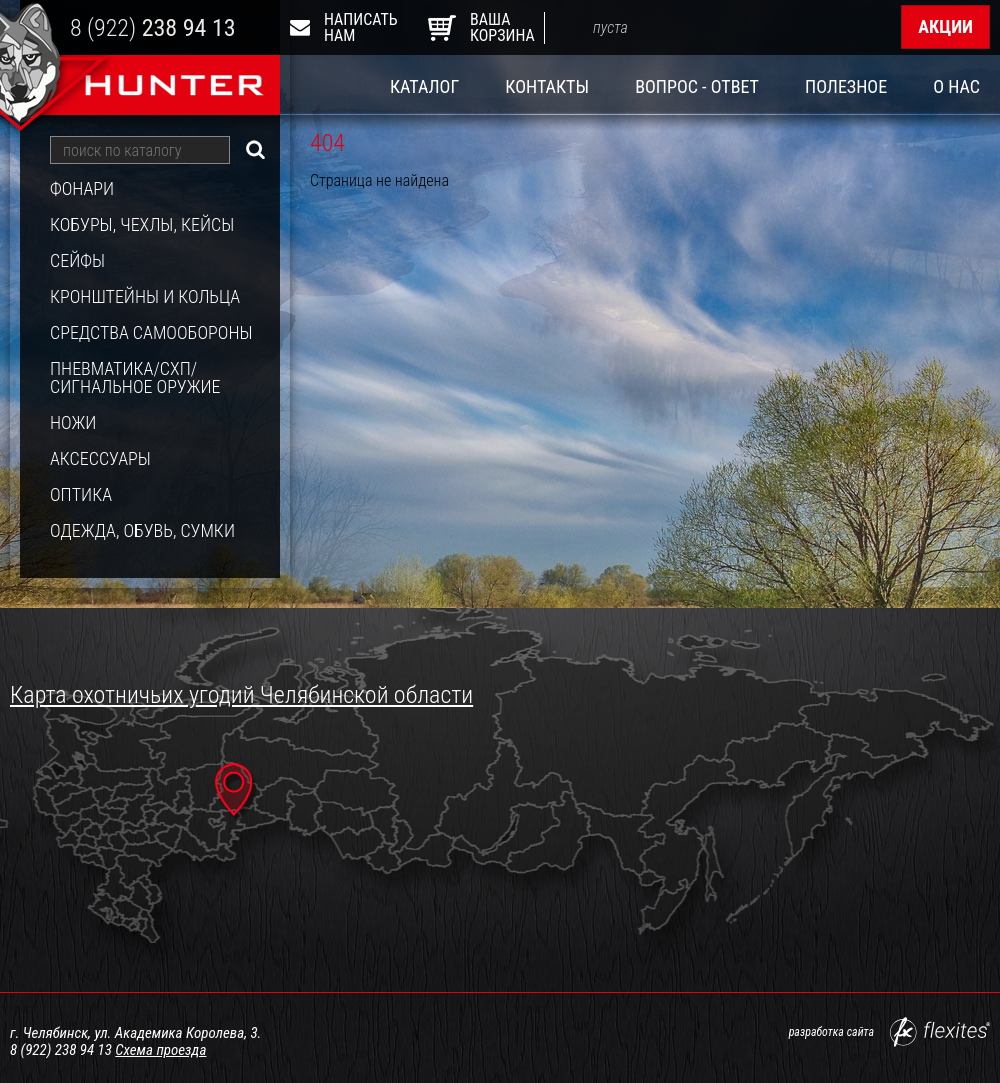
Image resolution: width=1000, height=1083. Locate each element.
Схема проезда (160, 1050)
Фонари (82, 189)
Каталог (424, 86)
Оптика (81, 495)
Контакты (547, 86)
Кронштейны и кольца (145, 297)
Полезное (846, 86)
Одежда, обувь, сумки (142, 531)
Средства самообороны (151, 333)
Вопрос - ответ (697, 86)
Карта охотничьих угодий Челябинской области (241, 695)
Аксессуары (100, 459)
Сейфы (77, 261)
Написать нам (348, 27)
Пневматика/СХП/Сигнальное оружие (135, 378)
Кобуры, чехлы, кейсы (142, 225)
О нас (956, 86)
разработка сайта (889, 1032)
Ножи (73, 423)
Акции (945, 26)
